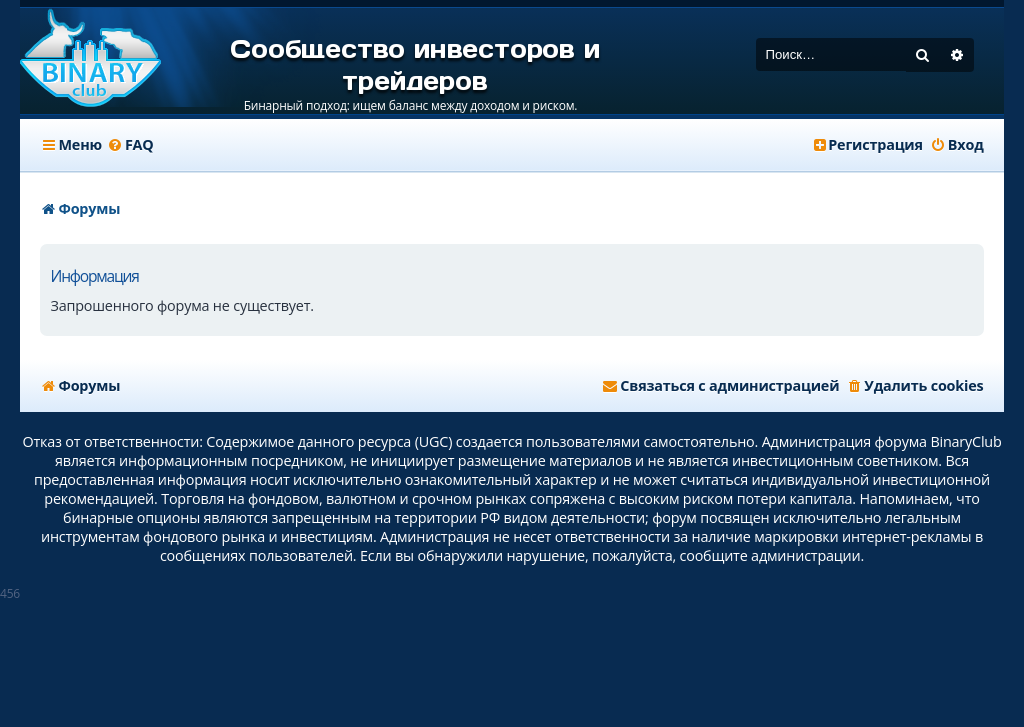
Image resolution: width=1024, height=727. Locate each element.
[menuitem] (130, 145)
